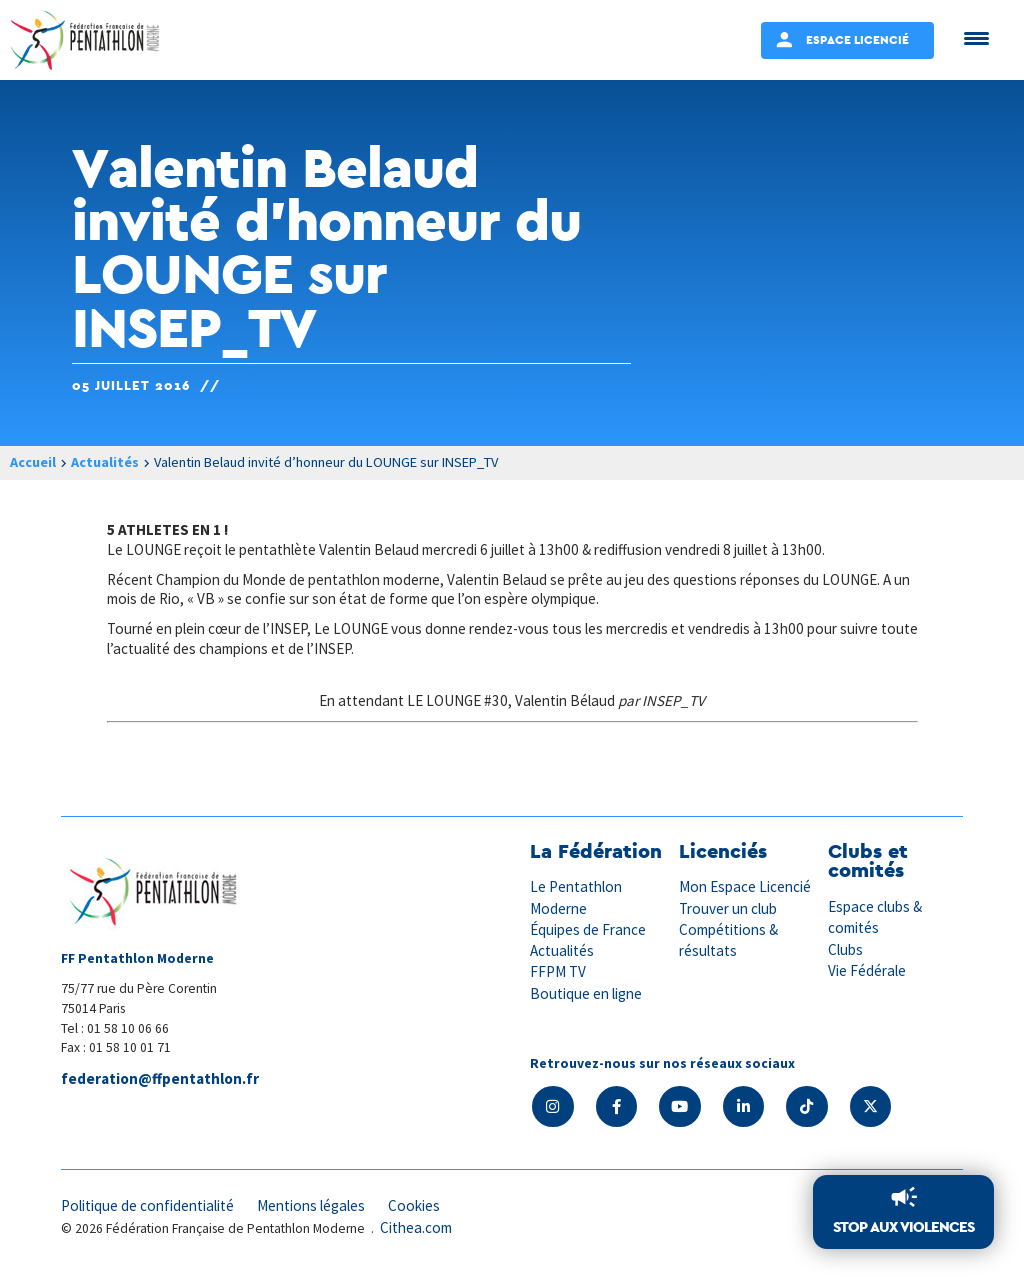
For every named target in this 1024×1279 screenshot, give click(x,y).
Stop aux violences (903, 1226)
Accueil (33, 462)
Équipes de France (588, 929)
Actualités (105, 462)
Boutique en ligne (586, 993)
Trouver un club (728, 908)
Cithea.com (416, 1227)
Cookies (414, 1206)
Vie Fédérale (867, 970)
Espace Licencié (857, 39)
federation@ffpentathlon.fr (160, 1078)
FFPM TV (558, 972)
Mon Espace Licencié (745, 887)
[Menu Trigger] (976, 37)
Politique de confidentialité (147, 1206)
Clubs (845, 949)
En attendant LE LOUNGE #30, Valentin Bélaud (467, 700)
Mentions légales (311, 1206)
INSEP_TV (673, 700)
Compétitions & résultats (728, 940)
